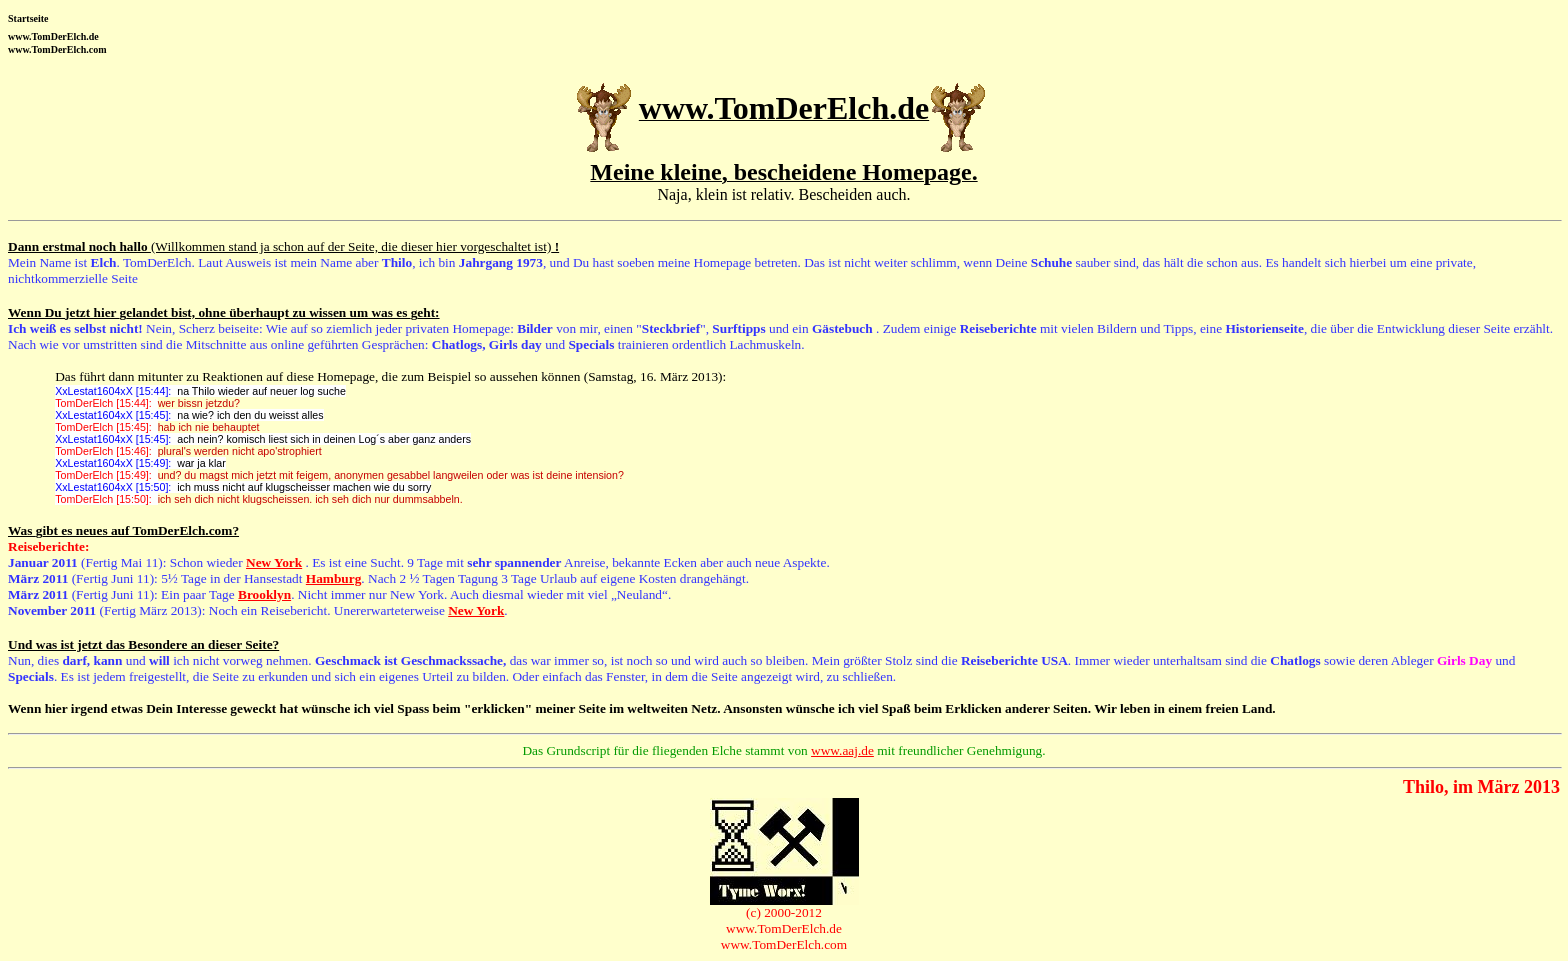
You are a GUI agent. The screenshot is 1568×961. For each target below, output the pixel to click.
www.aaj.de (842, 750)
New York (274, 562)
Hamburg (334, 578)
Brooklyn (264, 594)
